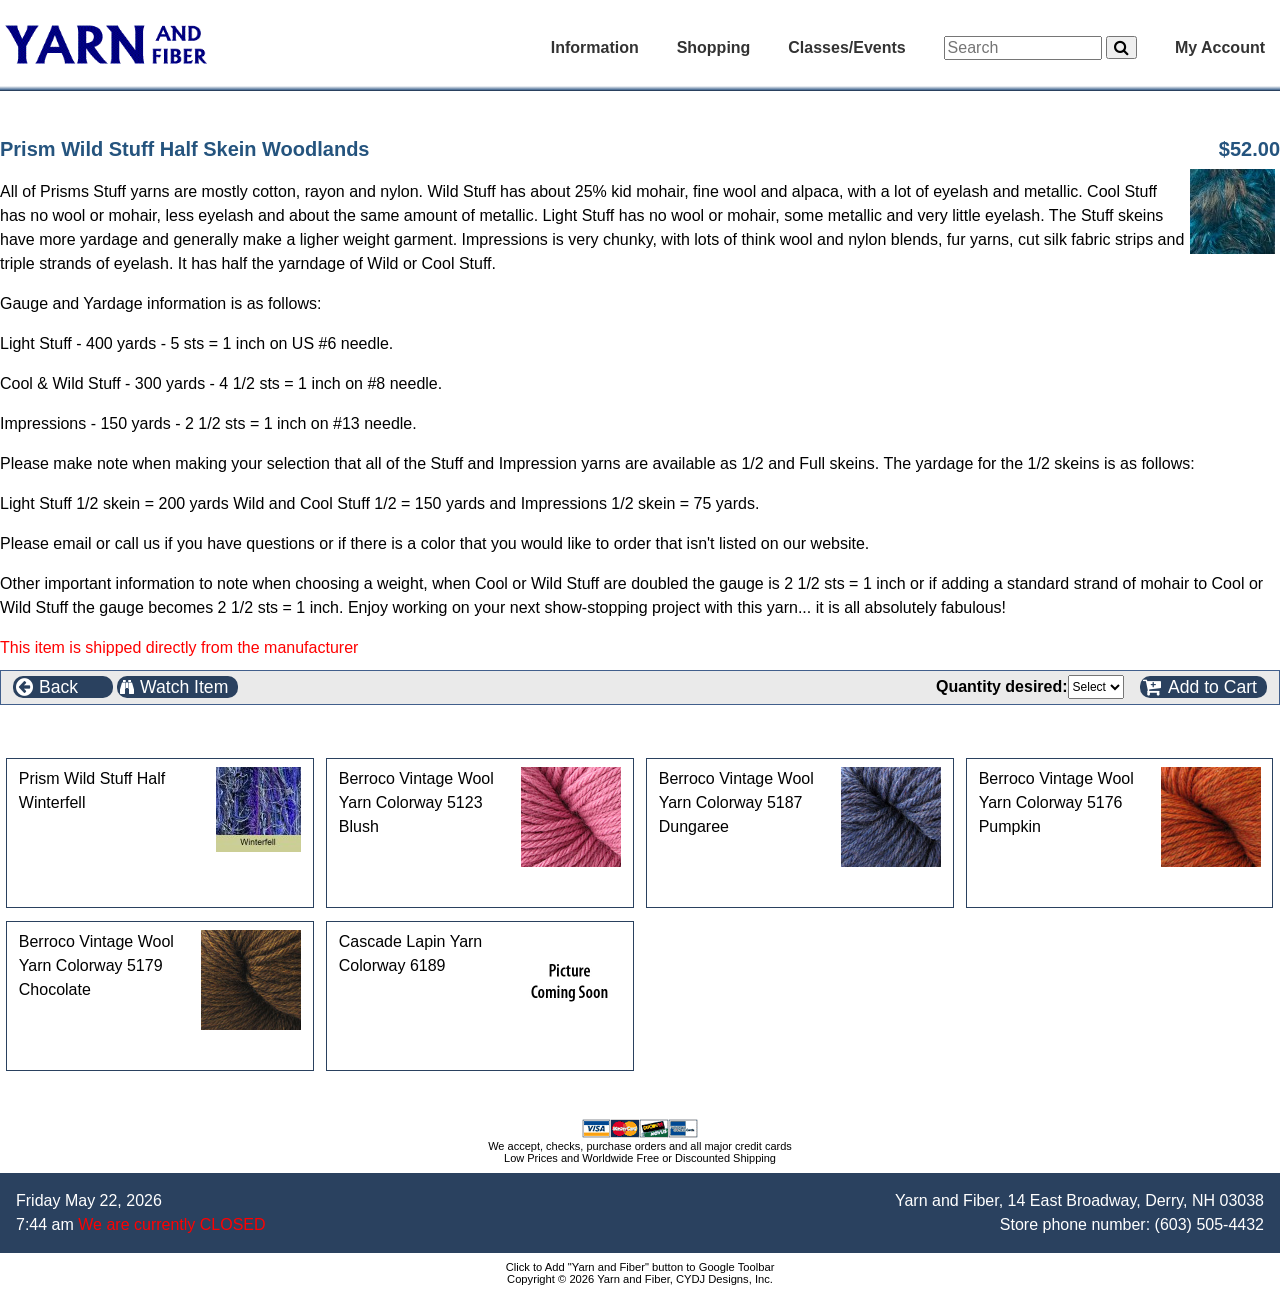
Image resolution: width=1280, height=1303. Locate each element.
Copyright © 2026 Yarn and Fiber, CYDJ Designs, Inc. (640, 1279)
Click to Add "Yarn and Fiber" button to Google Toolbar (640, 1267)
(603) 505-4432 (1209, 1224)
